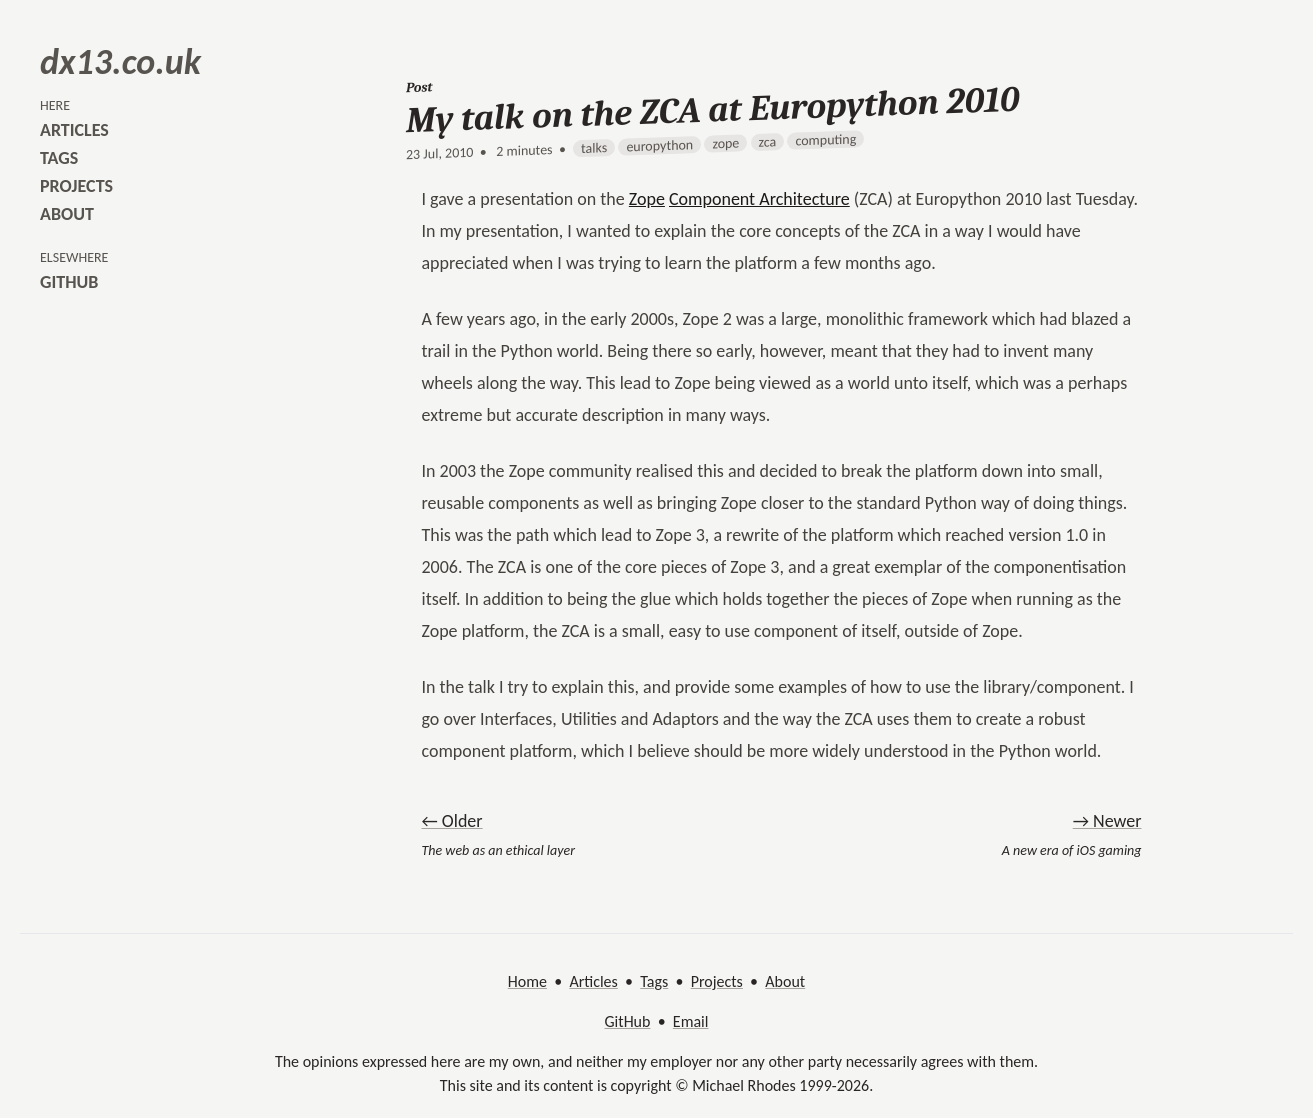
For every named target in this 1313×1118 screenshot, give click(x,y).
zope (725, 144)
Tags (654, 981)
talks (594, 148)
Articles (593, 981)
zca (767, 142)
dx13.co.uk (120, 62)
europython (659, 145)
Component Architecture (759, 199)
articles (74, 130)
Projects (717, 981)
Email (691, 1021)
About (785, 981)
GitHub (628, 1021)
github (69, 282)
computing (825, 139)
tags (59, 158)
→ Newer (1107, 821)
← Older (452, 821)
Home (527, 981)
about (67, 214)
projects (76, 186)
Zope (647, 199)
